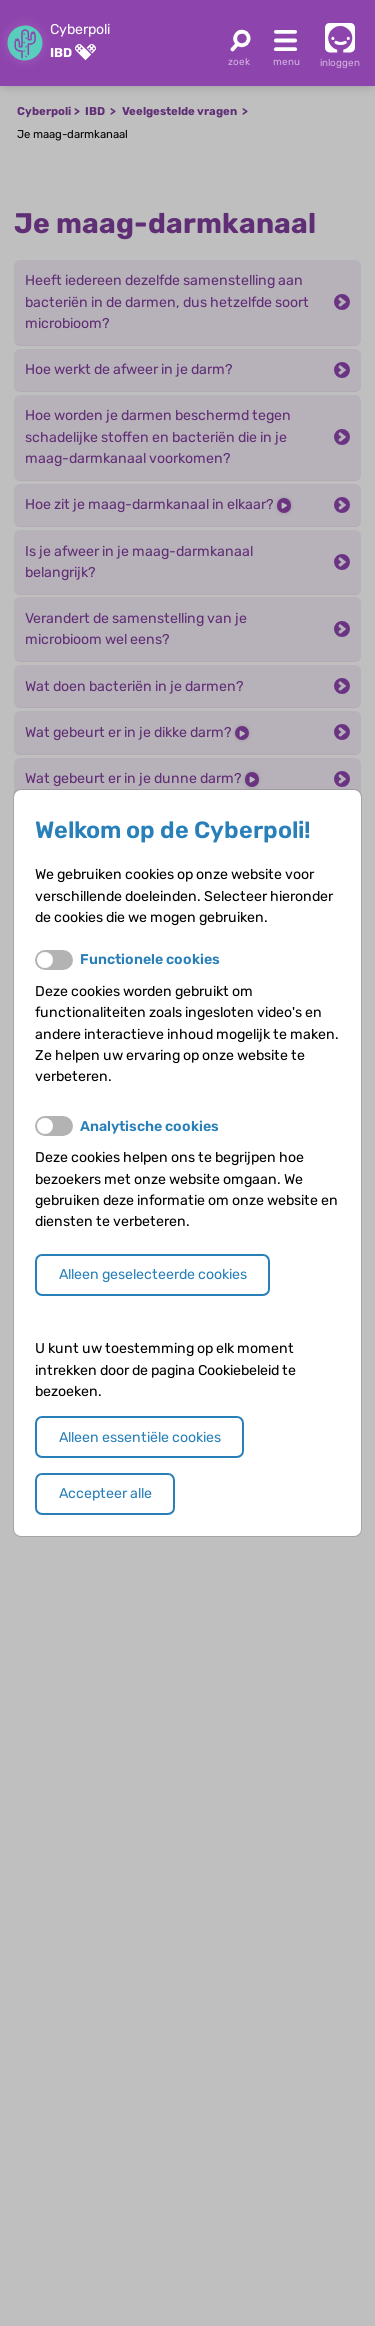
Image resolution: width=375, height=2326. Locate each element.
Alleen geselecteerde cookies (153, 1274)
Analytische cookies (149, 1126)
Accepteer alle (105, 1493)
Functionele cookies (150, 959)
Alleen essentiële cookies (140, 1437)
